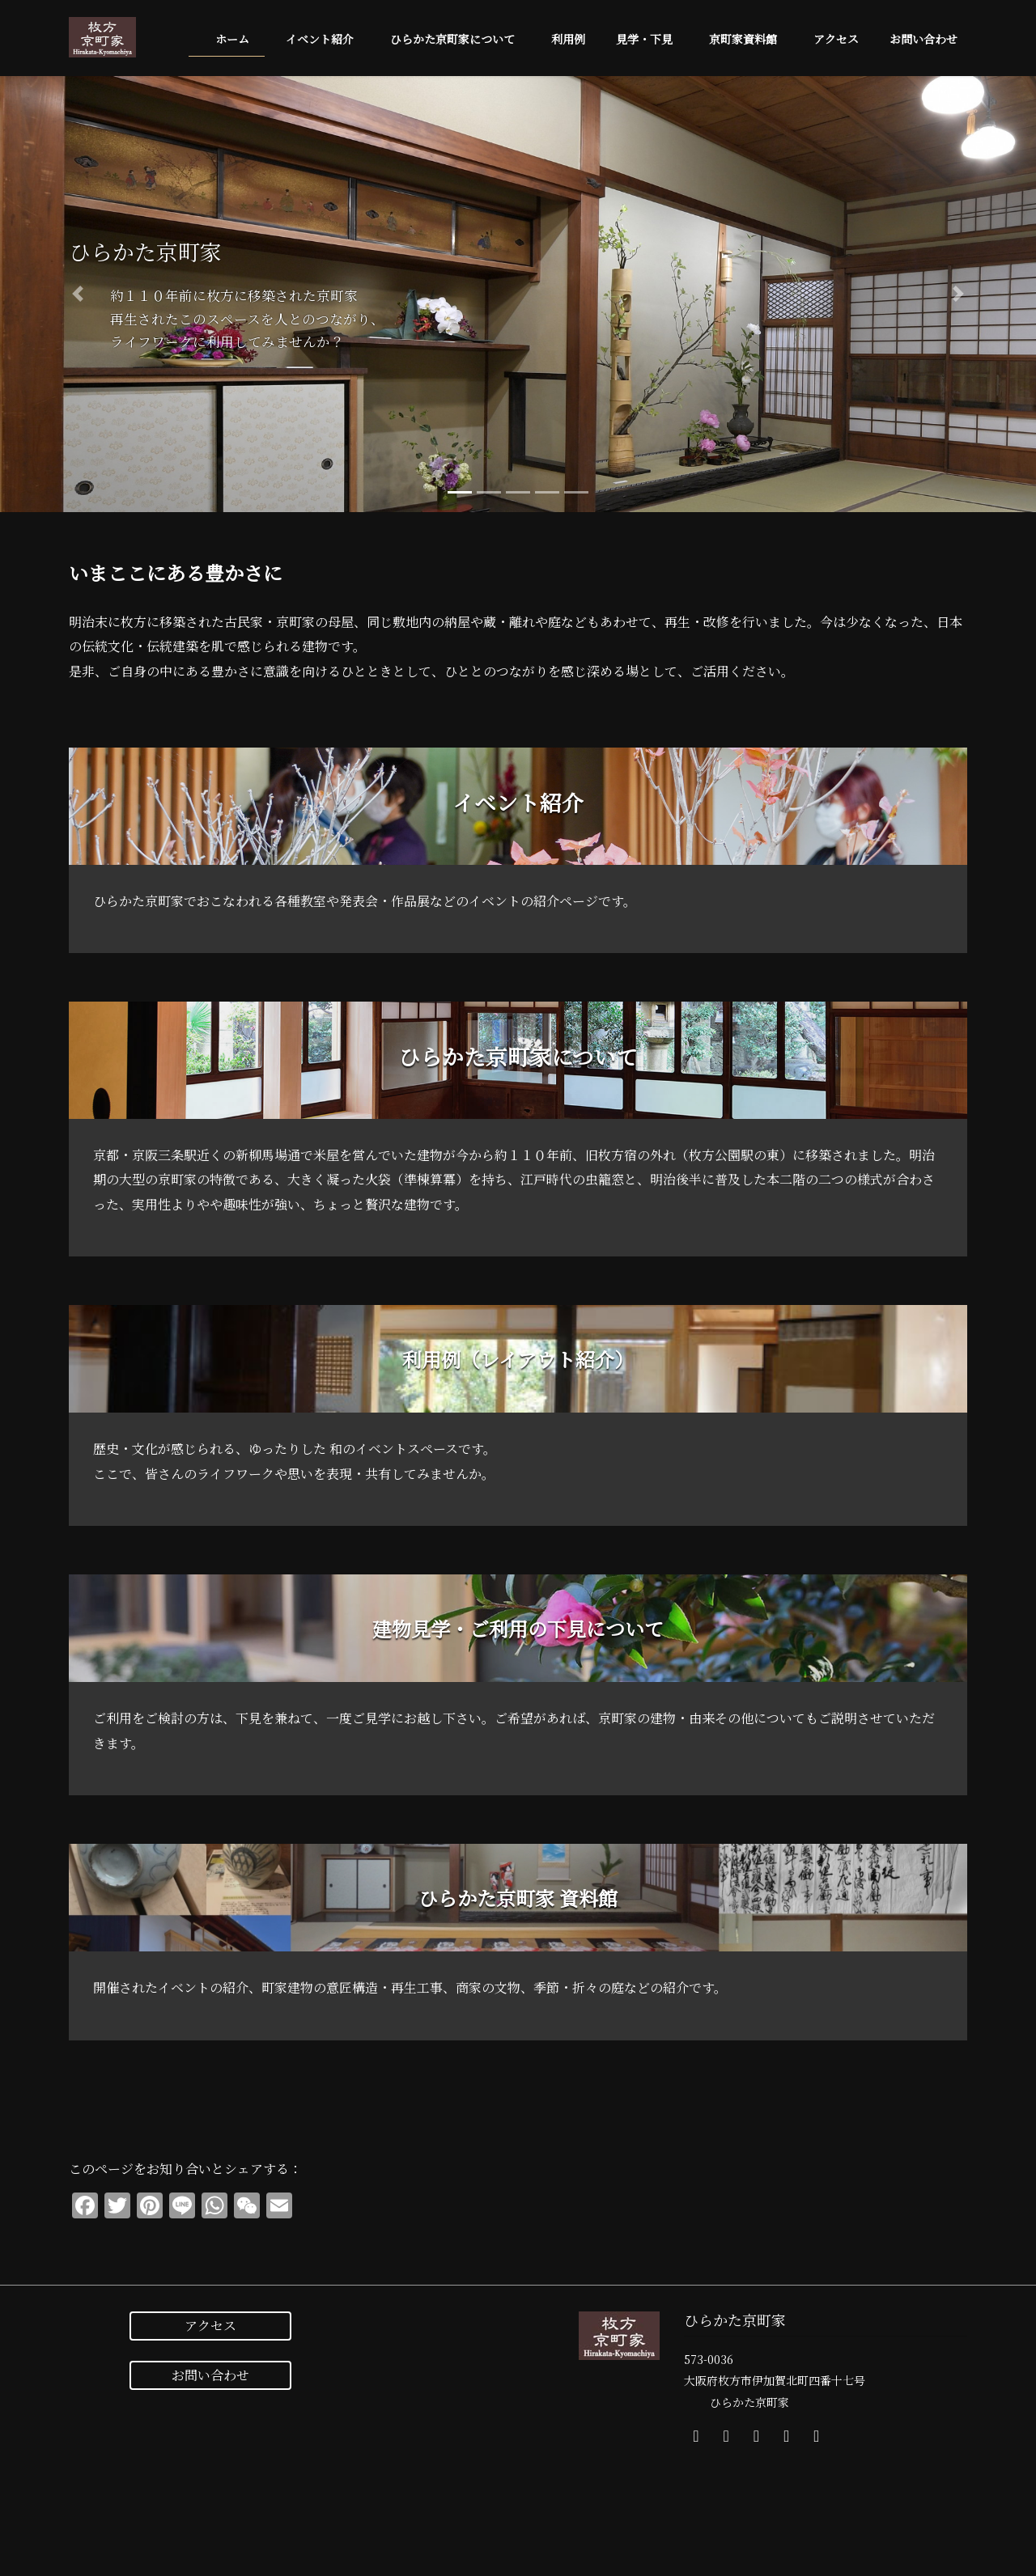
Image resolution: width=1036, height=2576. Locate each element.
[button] (77, 294)
